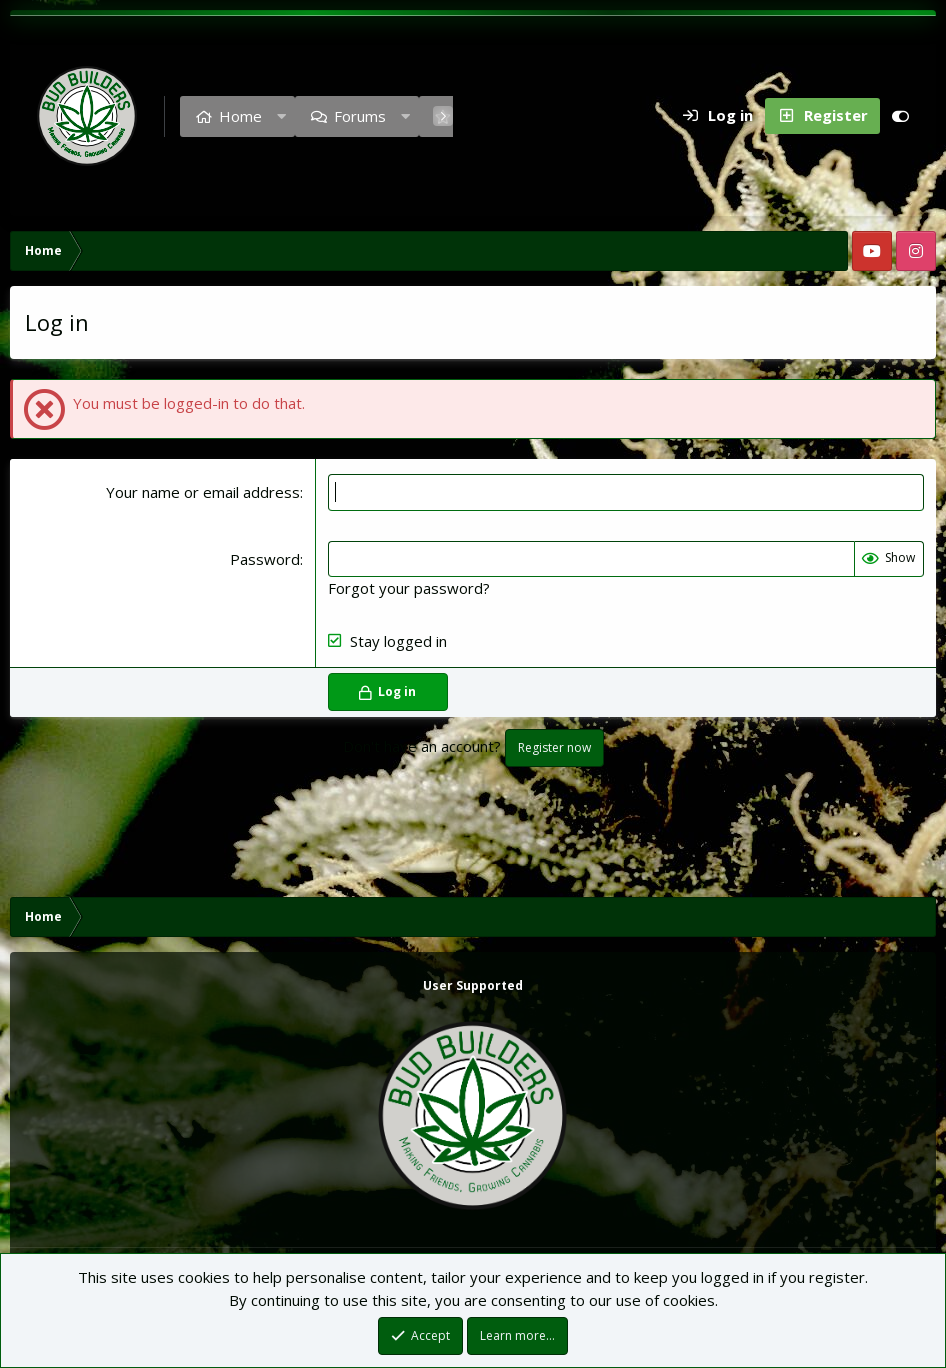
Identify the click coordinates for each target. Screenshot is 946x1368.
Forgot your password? (409, 588)
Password (265, 559)
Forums (360, 116)
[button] (281, 116)
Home (240, 116)
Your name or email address (203, 492)
